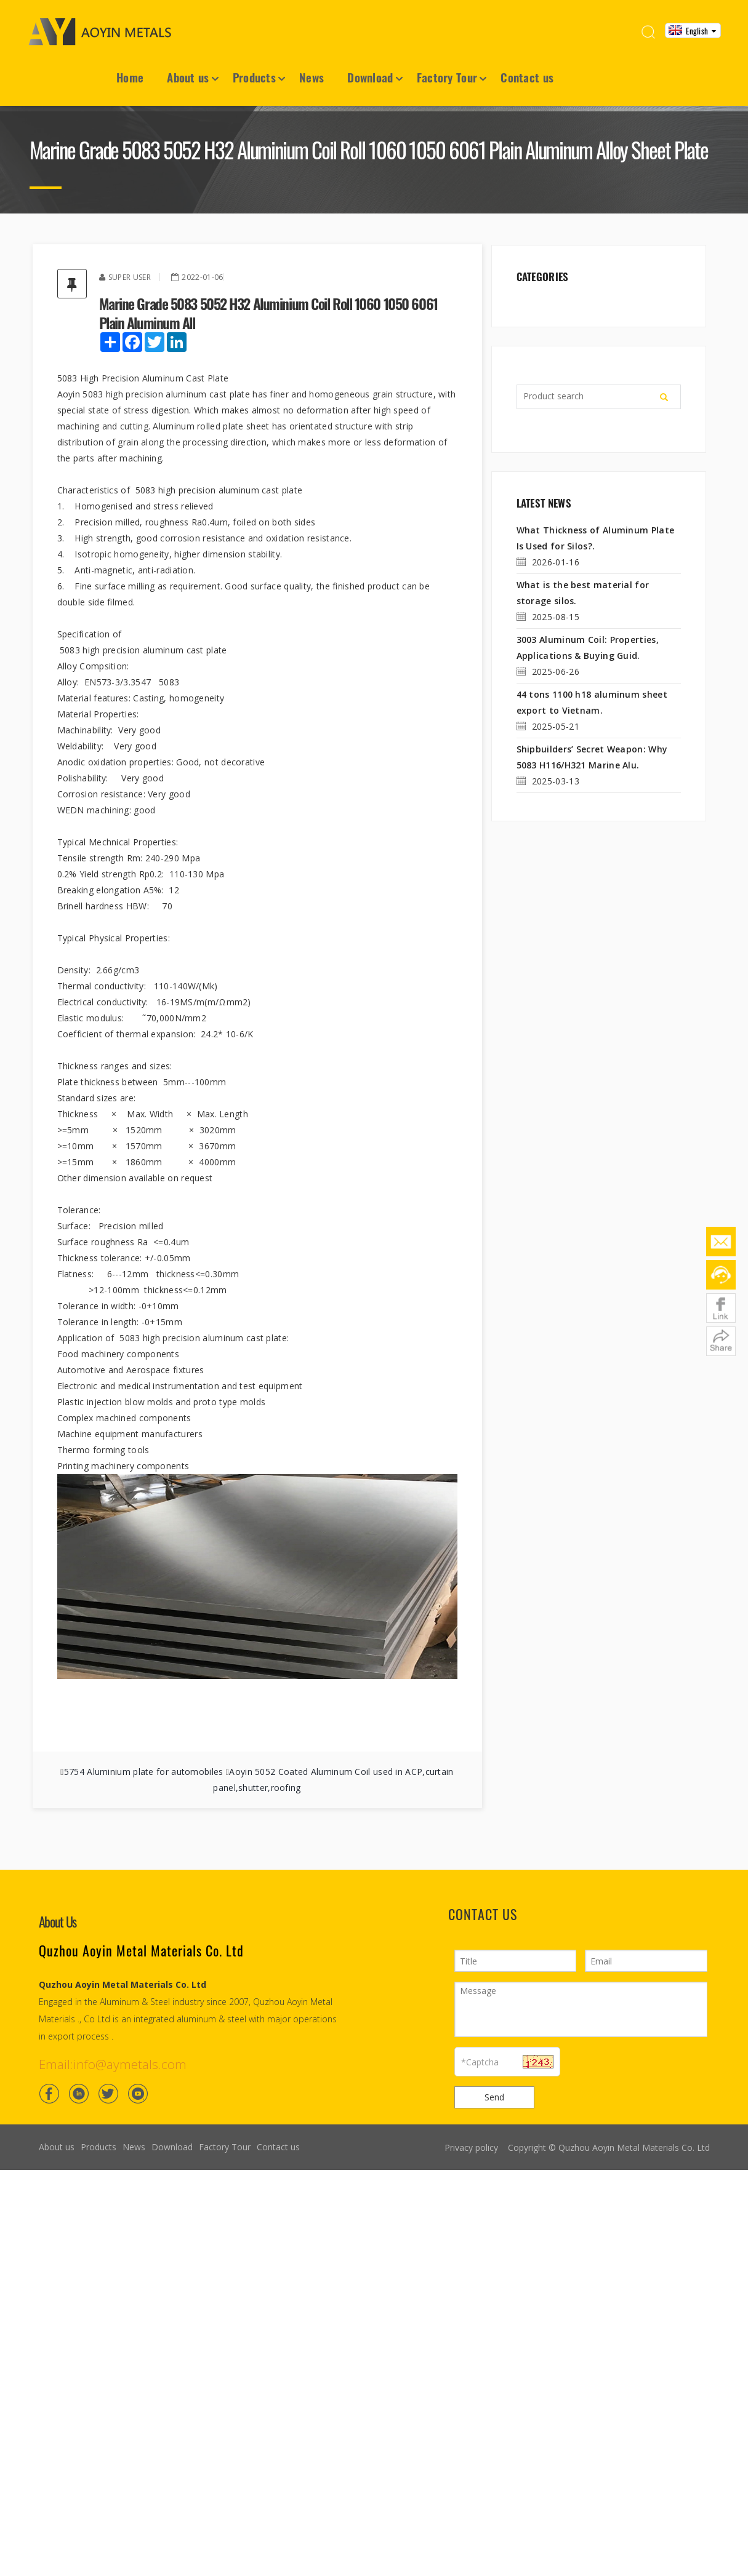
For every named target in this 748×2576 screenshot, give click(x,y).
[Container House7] (374, 106)
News (311, 77)
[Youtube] (138, 2093)
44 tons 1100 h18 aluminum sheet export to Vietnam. (591, 702)
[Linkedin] (79, 2093)
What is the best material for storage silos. (582, 593)
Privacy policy (470, 2147)
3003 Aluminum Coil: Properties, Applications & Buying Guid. (587, 647)
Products (254, 77)
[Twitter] (108, 2093)
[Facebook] (49, 2093)
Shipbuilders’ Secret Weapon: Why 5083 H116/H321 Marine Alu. (591, 757)
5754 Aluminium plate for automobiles (143, 1771)
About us (188, 77)
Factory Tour (447, 77)
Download (370, 77)
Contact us (527, 77)
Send (494, 2097)
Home (129, 77)
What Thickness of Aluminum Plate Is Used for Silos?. (595, 538)
